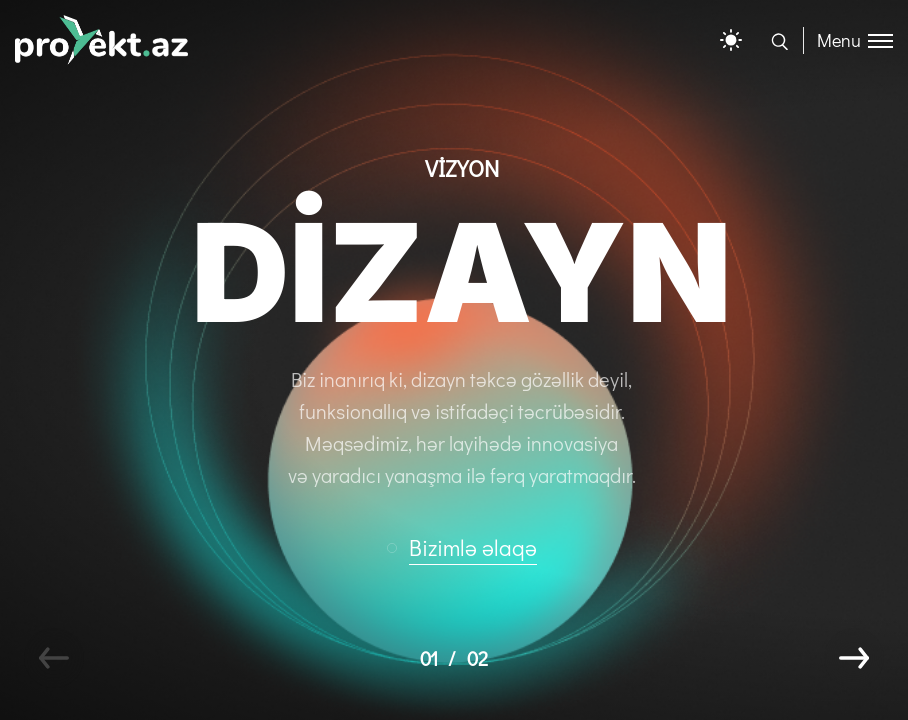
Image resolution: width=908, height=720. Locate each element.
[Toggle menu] (848, 40)
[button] (470, 548)
